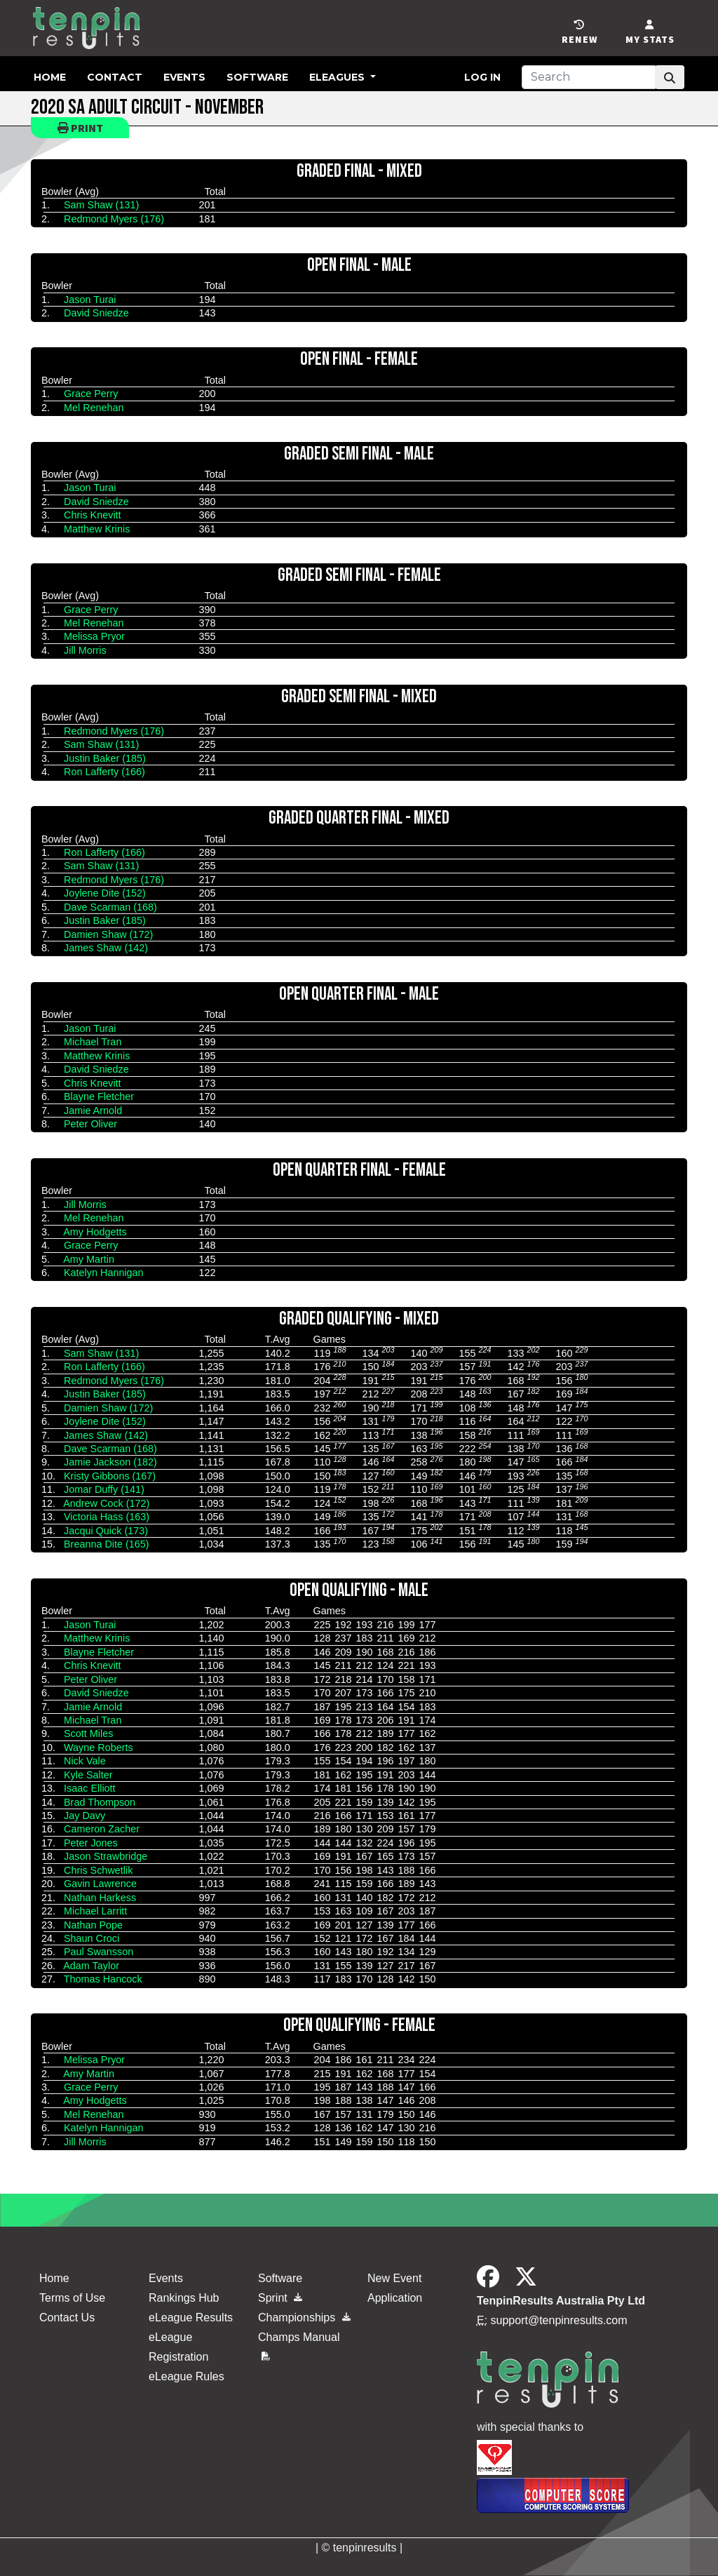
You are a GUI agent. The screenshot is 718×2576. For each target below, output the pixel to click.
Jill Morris (85, 650)
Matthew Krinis (97, 529)
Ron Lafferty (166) (104, 771)
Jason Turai (90, 299)
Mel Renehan (94, 407)
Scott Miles (88, 1733)
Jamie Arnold (93, 1110)
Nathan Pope (93, 1925)
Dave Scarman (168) (110, 907)
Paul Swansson (98, 1951)
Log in (482, 77)
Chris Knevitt (92, 515)
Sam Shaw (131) (101, 204)
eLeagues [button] (338, 77)
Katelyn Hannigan (104, 1272)
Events (184, 77)
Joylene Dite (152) (105, 893)
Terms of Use (72, 2298)
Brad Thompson (99, 1802)
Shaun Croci (91, 1938)
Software (257, 77)
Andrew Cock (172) (106, 1503)
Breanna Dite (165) (106, 1544)
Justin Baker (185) (105, 758)
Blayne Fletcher (99, 1096)
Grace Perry (91, 393)
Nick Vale (85, 1760)
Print (80, 128)
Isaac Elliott (90, 1788)
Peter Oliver (90, 1123)
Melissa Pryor (94, 636)
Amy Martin (88, 1259)
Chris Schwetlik (98, 1870)
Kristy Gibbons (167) (110, 1476)
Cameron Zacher (102, 1828)
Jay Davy (84, 1815)
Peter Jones (91, 1843)
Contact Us (67, 2317)
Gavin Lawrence (100, 1883)
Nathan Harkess (100, 1897)
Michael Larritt (95, 1911)
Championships (304, 2317)
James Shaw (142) (106, 947)
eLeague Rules (186, 2376)
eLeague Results (191, 2317)
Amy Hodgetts (94, 1231)
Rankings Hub (184, 2298)
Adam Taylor (91, 1965)
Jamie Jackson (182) (110, 1462)
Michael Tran (92, 1041)
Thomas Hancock (103, 1979)
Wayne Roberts (98, 1747)
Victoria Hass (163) (106, 1516)
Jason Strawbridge (105, 1856)
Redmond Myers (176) (114, 218)
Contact (114, 77)
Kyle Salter (88, 1774)
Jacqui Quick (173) (106, 1530)
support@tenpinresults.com (559, 2320)
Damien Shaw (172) (108, 934)
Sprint (280, 2298)
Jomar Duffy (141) (104, 1489)
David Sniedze (96, 312)
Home (50, 77)
